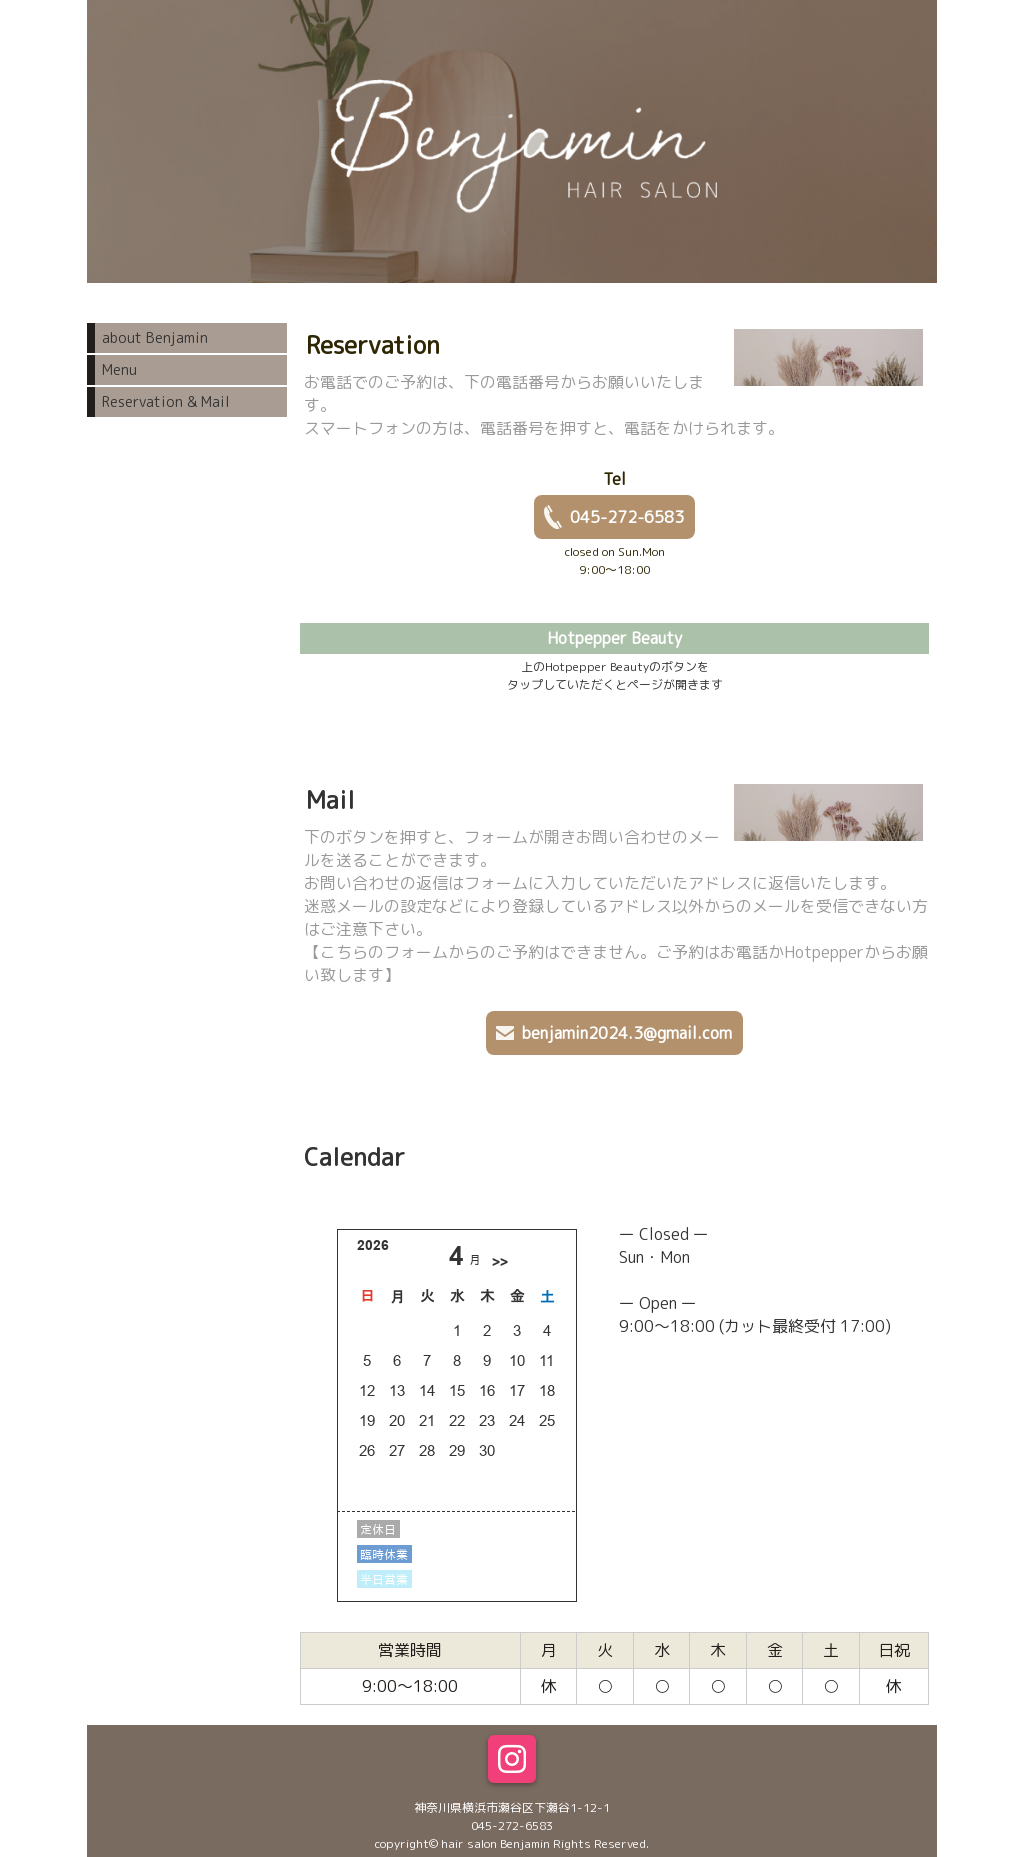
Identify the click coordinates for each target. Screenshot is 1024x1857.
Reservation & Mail (166, 401)
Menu (119, 369)
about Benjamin (155, 337)
